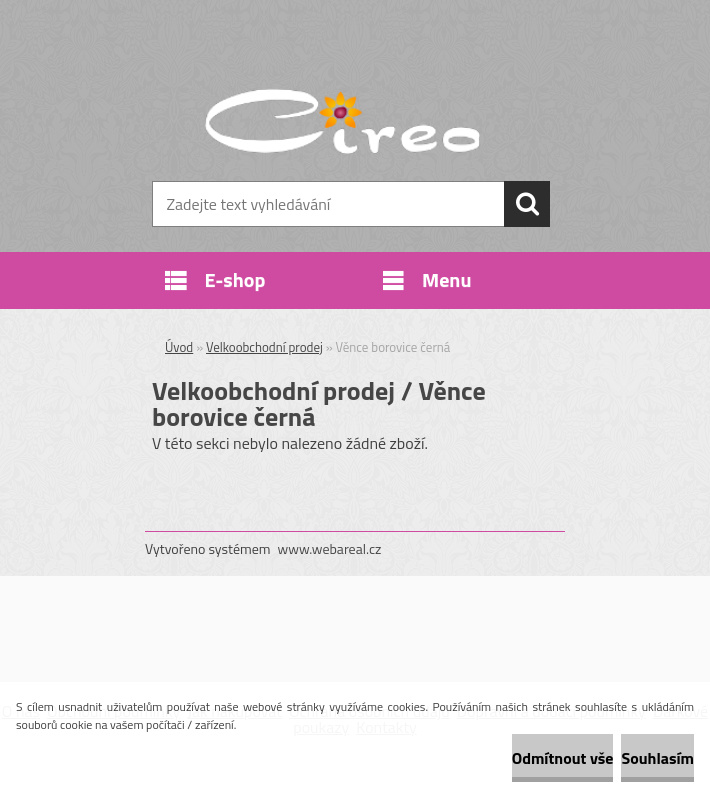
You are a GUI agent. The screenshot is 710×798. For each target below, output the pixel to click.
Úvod (179, 347)
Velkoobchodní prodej (264, 347)
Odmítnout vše (563, 758)
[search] (527, 204)
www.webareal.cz (330, 548)
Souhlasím (657, 758)
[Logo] (342, 116)
